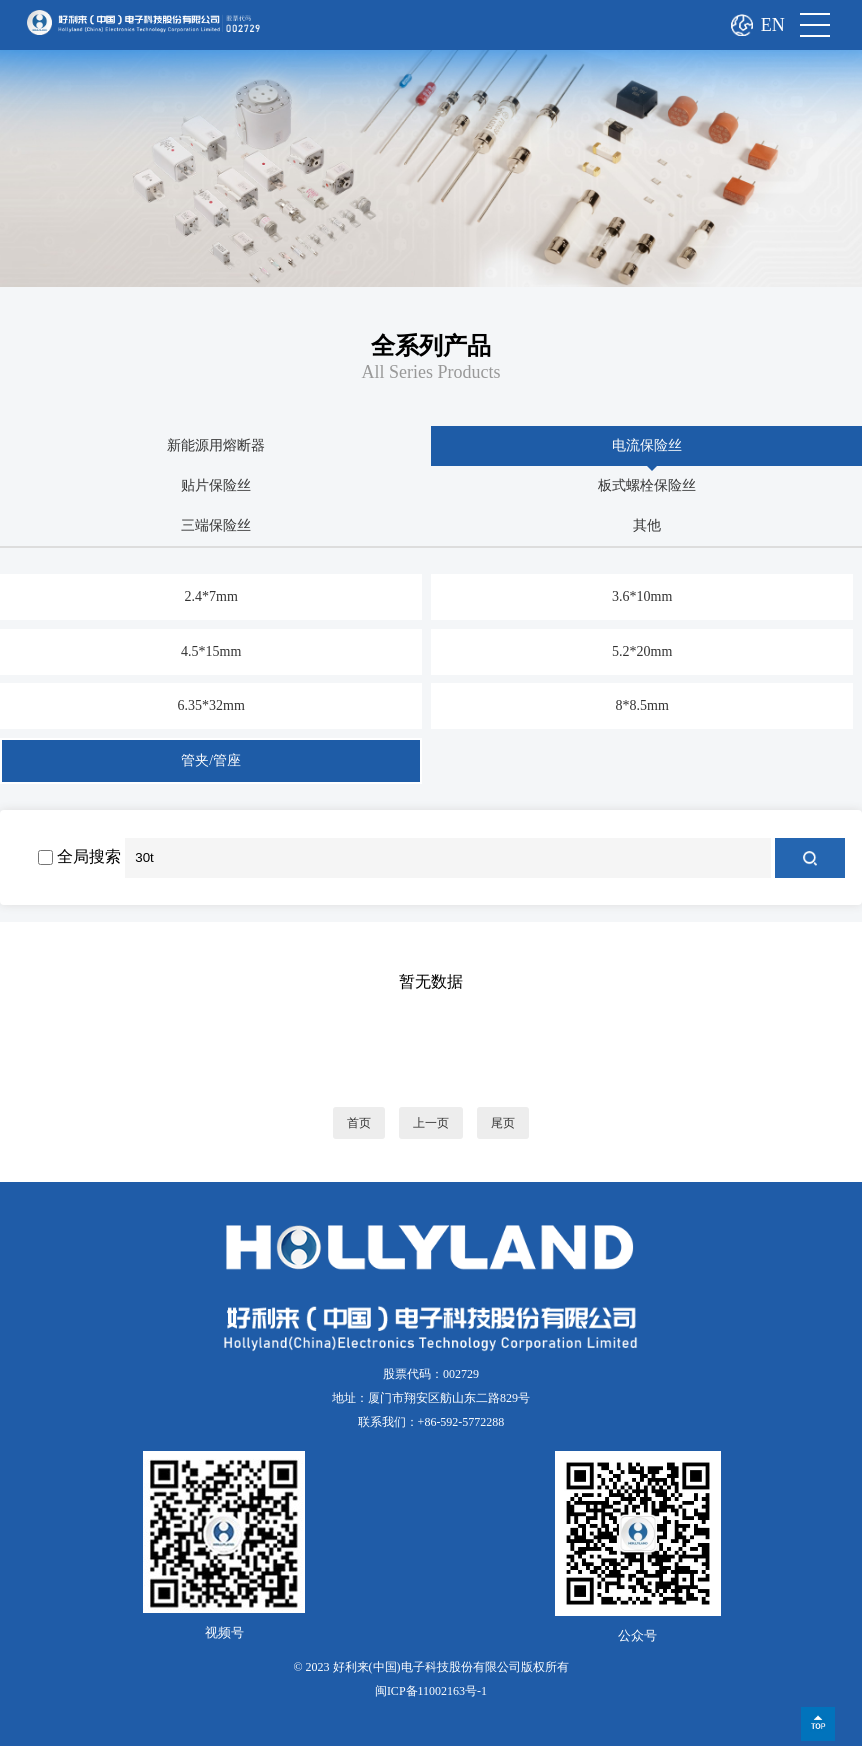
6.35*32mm (211, 705)
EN (773, 25)
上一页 (431, 1123)
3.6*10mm (642, 596)
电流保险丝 (647, 445)
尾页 (503, 1123)
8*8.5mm (642, 705)
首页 (359, 1123)
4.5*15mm (211, 651)
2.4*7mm (211, 596)
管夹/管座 (211, 760)
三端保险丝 (216, 525)
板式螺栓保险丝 (647, 485)
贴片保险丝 (216, 485)
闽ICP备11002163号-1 (431, 1691)
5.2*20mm (642, 651)
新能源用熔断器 (216, 445)
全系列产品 (431, 346)
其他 (647, 525)
